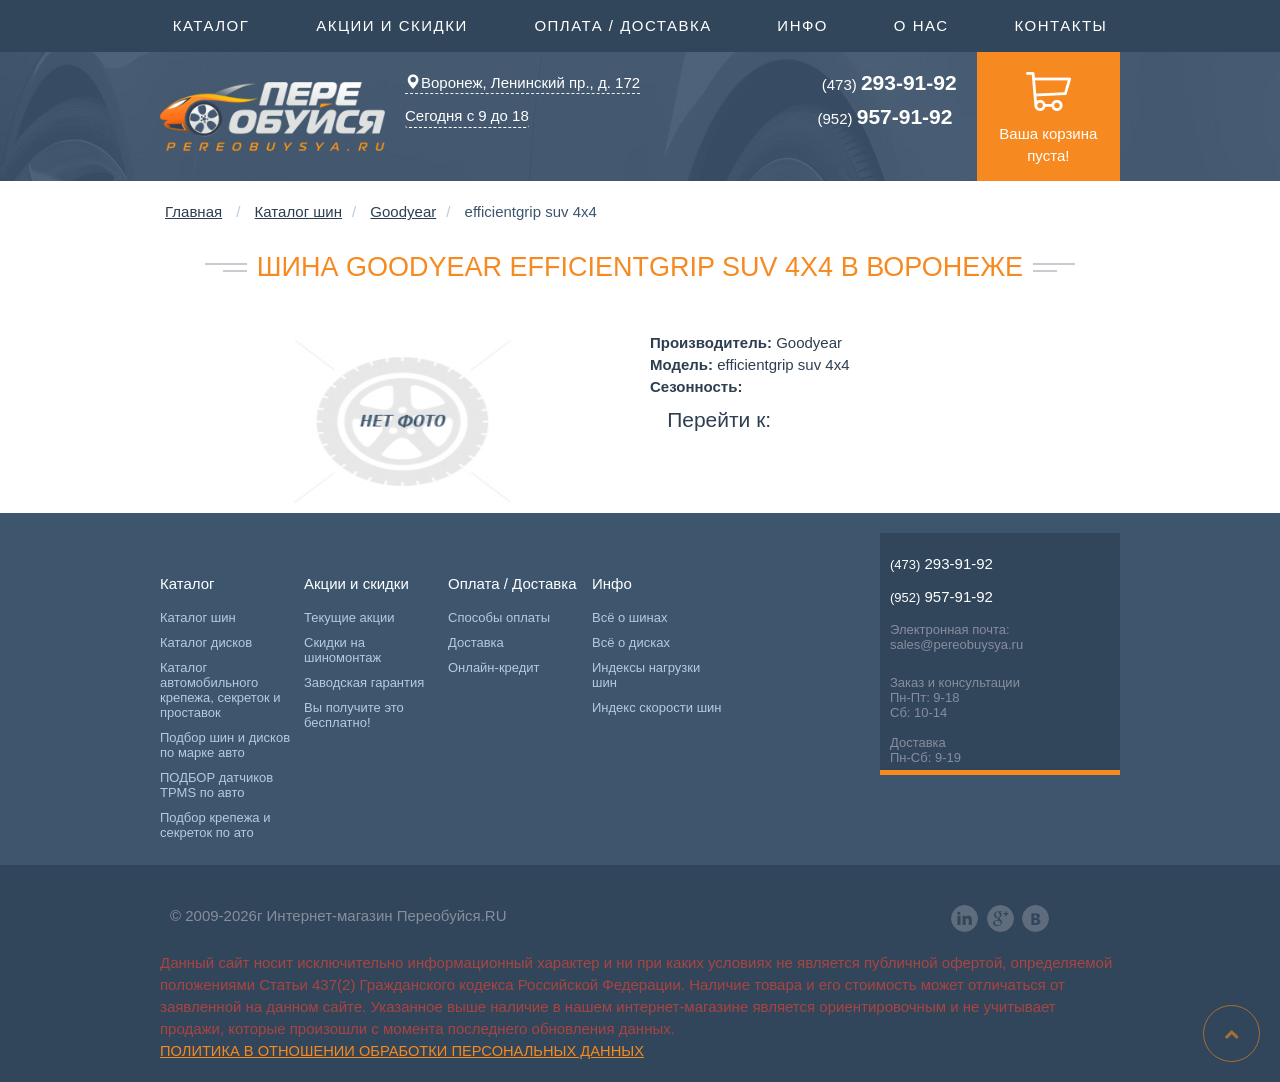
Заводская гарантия (364, 682)
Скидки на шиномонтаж (342, 650)
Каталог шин (298, 211)
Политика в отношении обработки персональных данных (402, 1051)
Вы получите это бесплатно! (354, 715)
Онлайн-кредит (494, 667)
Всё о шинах (629, 617)
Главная (193, 211)
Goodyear (403, 211)
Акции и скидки (392, 24)
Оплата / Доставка (622, 24)
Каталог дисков (206, 642)
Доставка (476, 642)
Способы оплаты (499, 617)
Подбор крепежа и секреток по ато (215, 825)
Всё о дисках (631, 642)
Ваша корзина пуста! (1048, 108)
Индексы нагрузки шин (646, 675)
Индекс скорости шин (657, 707)
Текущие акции (349, 617)
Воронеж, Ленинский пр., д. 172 (522, 82)
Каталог (211, 24)
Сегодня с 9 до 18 (467, 115)
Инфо (802, 24)
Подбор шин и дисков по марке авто (225, 745)
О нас (921, 25)
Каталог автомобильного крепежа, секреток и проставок (220, 690)
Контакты (1060, 25)
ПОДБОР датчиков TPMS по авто (216, 785)
